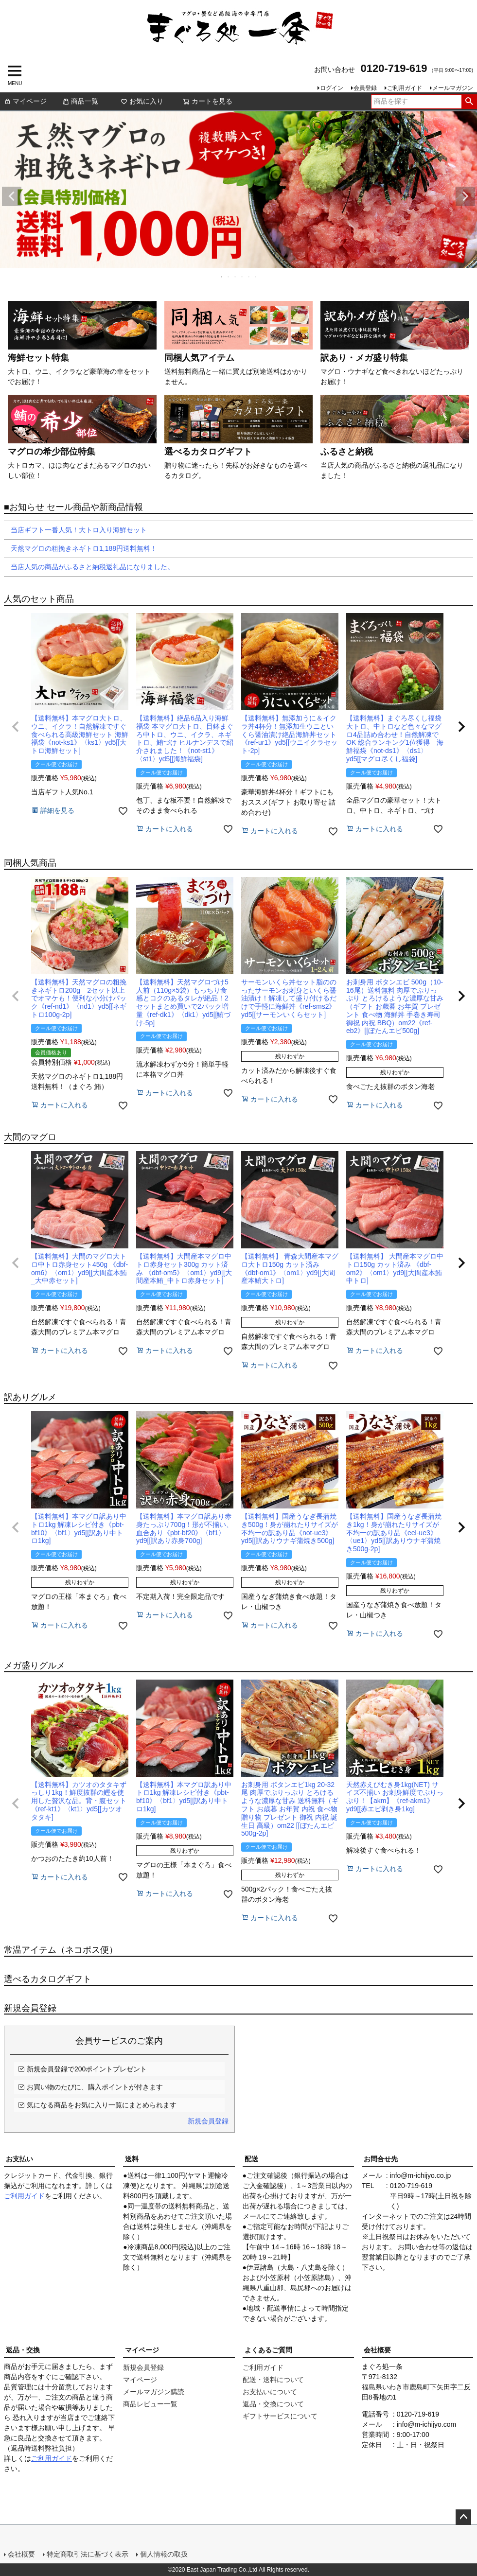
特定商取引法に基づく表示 (87, 2554)
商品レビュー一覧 (150, 2404)
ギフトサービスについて (280, 2416)
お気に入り (142, 101)
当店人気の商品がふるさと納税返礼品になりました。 (89, 567)
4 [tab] (242, 276)
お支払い (19, 2159)
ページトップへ (463, 2517)
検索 (469, 101)
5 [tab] (249, 276)
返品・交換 (23, 2350)
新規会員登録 (208, 2121)
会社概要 (377, 2350)
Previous (11, 196)
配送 (251, 2159)
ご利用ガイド (404, 88)
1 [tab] (222, 276)
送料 (132, 2159)
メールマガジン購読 (153, 2392)
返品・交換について (273, 2404)
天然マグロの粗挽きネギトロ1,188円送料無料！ (80, 548)
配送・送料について (273, 2379)
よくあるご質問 (268, 2350)
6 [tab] (256, 276)
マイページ (25, 101)
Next (465, 196)
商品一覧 (80, 101)
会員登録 (365, 88)
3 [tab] (235, 276)
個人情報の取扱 (164, 2554)
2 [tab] (229, 276)
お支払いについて (270, 2392)
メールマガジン (452, 88)
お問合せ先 (381, 2159)
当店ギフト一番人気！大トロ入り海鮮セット (75, 530)
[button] (15, 726)
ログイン (331, 88)
